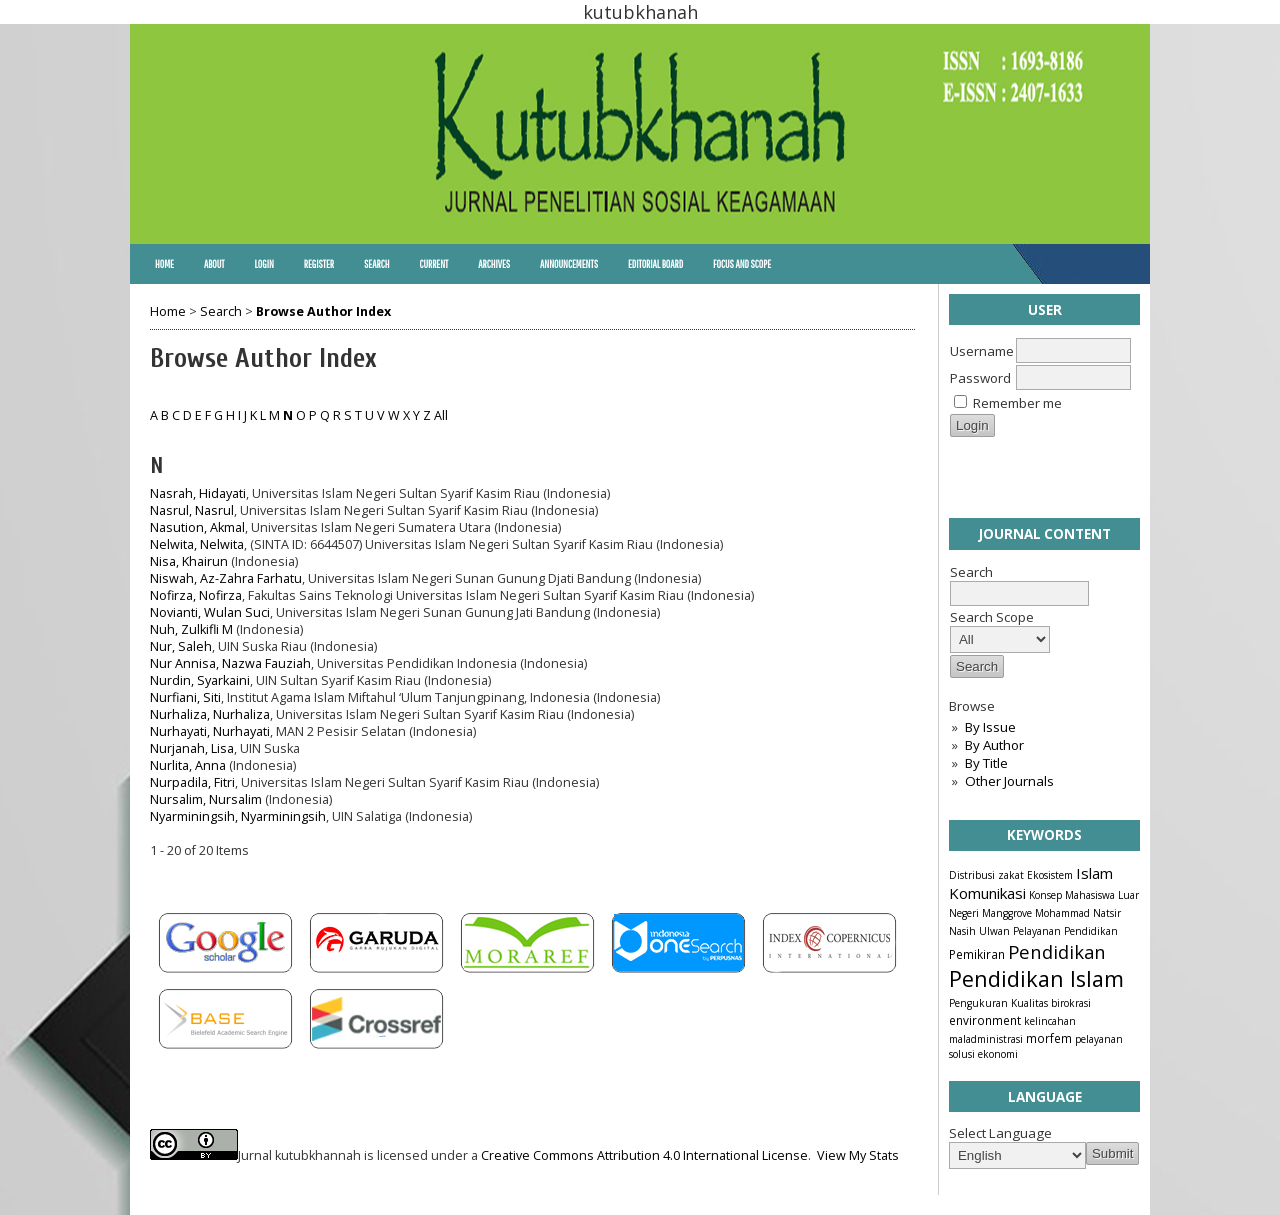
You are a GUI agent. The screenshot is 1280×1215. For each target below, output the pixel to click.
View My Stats (858, 1155)
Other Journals (1009, 781)
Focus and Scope (742, 264)
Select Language (1000, 1133)
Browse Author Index (323, 311)
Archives (494, 264)
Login (263, 264)
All (441, 415)
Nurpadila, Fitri (192, 782)
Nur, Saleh (181, 646)
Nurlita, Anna (188, 765)
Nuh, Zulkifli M (191, 629)
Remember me (1017, 403)
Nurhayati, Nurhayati (210, 731)
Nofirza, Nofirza (196, 595)
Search (376, 264)
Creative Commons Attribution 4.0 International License (644, 1155)
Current (433, 264)
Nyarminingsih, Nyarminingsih (238, 816)
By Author (994, 745)
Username (982, 351)
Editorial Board (655, 264)
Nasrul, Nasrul (192, 510)
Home (164, 264)
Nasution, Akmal (197, 527)
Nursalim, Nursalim (206, 799)
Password (980, 378)
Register (319, 264)
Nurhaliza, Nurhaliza (210, 714)
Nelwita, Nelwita (197, 544)
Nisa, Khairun (189, 561)
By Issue (990, 727)
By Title (986, 763)
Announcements (569, 264)
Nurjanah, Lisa (192, 748)
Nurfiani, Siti (185, 697)
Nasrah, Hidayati (198, 493)
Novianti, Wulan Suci (210, 612)
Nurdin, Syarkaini (200, 680)
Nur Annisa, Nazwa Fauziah (230, 663)
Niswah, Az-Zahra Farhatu (226, 578)
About (214, 264)
